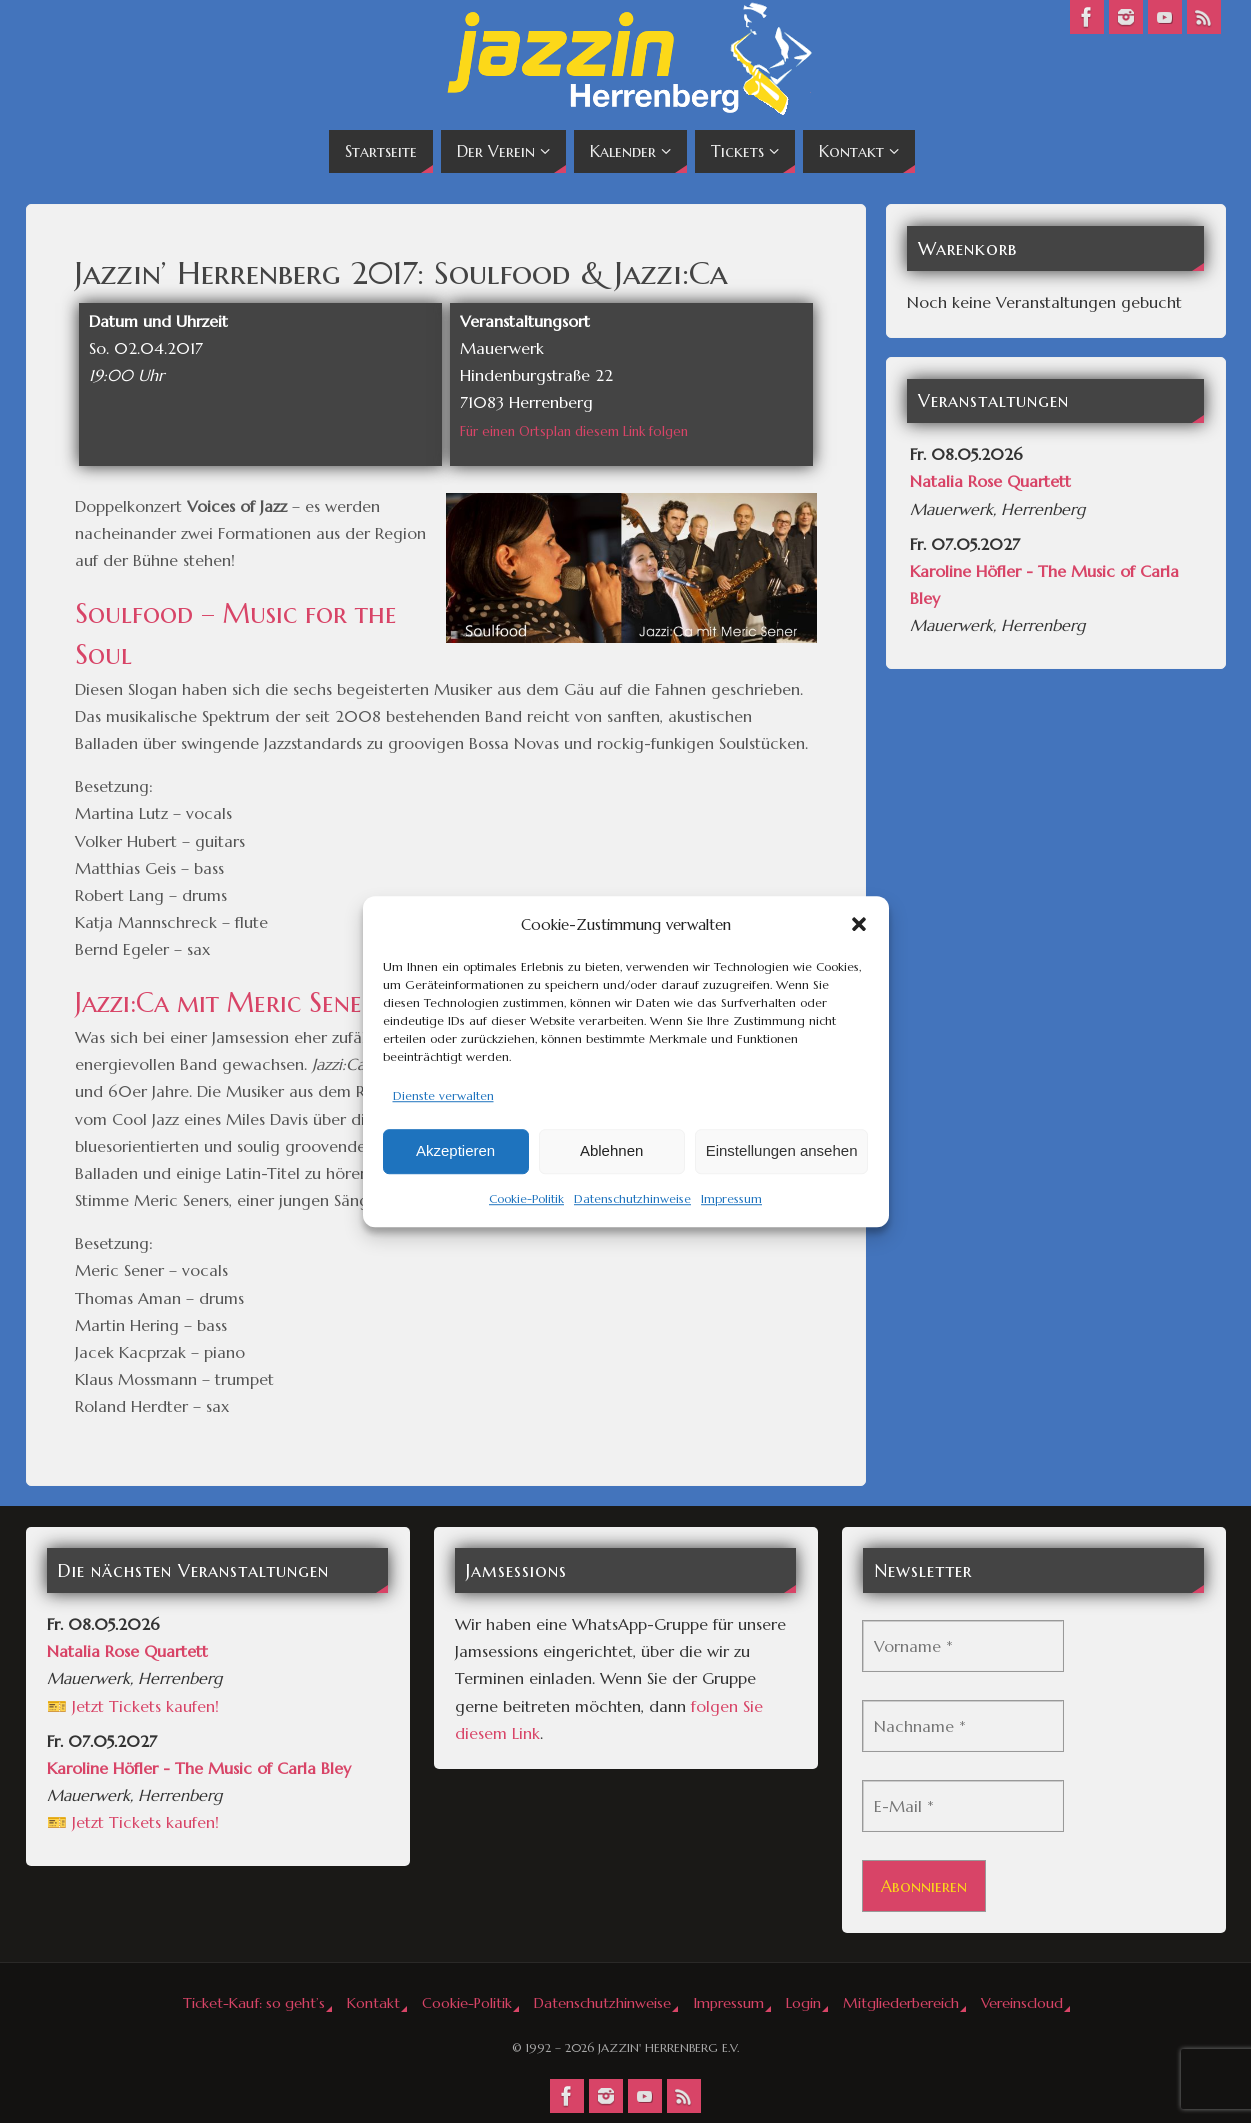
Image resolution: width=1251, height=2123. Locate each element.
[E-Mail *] (963, 1806)
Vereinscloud (1022, 2003)
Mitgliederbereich (901, 2003)
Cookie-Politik (526, 1198)
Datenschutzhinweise (632, 1198)
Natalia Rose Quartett (990, 481)
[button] (859, 924)
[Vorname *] (963, 1646)
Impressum (731, 1198)
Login (803, 2003)
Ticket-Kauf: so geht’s (254, 2003)
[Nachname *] (963, 1726)
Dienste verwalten (443, 1095)
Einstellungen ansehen (782, 1151)
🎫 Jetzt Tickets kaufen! (133, 1706)
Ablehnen (611, 1151)
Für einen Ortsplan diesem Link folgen (574, 431)
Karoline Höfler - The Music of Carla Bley (199, 1768)
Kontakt (373, 2003)
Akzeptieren (455, 1151)
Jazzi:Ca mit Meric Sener (225, 1003)
